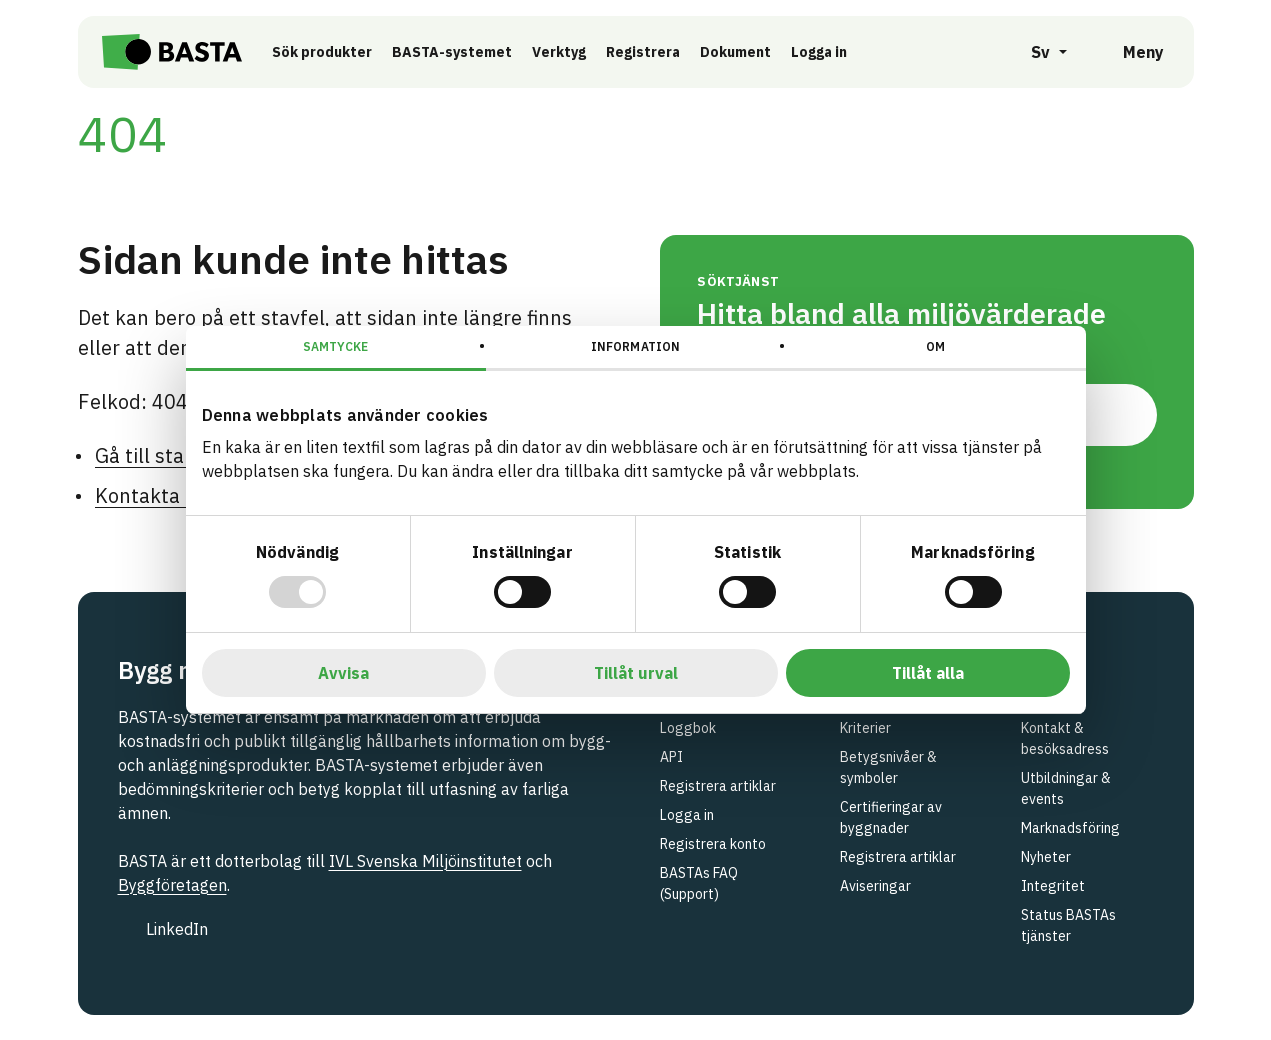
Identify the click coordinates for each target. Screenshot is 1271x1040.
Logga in (824, 51)
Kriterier (865, 728)
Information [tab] (635, 346)
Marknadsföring (1070, 828)
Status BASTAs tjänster (1068, 925)
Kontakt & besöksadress (1065, 738)
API (671, 757)
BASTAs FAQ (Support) (699, 883)
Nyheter (1046, 857)
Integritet (1053, 886)
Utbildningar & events (1066, 788)
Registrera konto (713, 844)
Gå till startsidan (172, 455)
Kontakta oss (155, 495)
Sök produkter (322, 52)
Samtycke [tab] (335, 346)
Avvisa (343, 673)
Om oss (1044, 699)
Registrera (643, 52)
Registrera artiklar (718, 786)
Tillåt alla (928, 673)
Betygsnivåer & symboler (888, 767)
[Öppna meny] (1129, 52)
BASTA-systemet (452, 52)
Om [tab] (935, 346)
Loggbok (688, 728)
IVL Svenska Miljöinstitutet (425, 861)
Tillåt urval (636, 673)
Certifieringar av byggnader (891, 817)
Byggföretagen (172, 885)
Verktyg (559, 52)
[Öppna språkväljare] (1037, 52)
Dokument (735, 52)
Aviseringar (875, 886)
